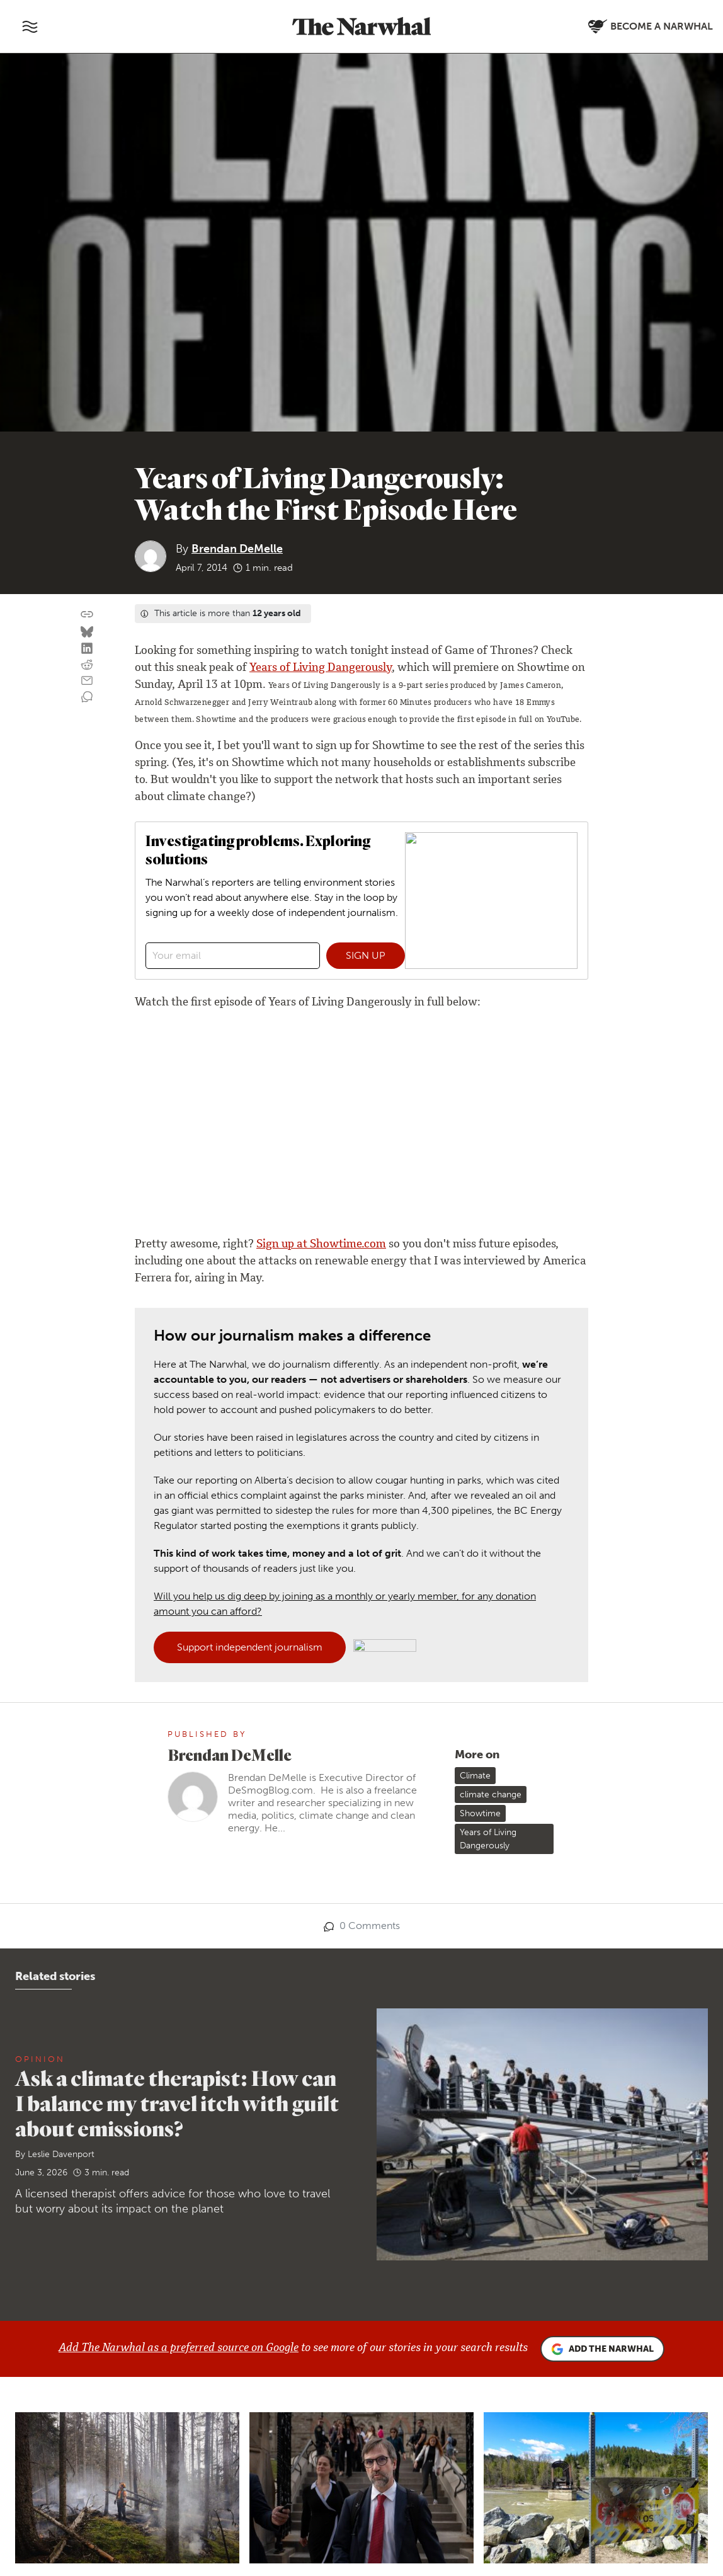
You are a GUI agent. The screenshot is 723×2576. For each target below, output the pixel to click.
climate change (490, 1794)
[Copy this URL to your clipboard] (87, 614)
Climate (475, 1775)
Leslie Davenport (61, 2154)
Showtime (480, 1813)
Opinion (40, 2059)
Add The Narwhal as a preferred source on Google (179, 2348)
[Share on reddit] (87, 665)
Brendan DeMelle (237, 549)
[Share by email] (87, 681)
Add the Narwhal (602, 2349)
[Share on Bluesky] (87, 632)
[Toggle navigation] (30, 26)
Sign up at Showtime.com (321, 1245)
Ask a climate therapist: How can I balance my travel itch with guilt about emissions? (177, 2103)
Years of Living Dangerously (320, 668)
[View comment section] (87, 697)
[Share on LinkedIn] (87, 648)
